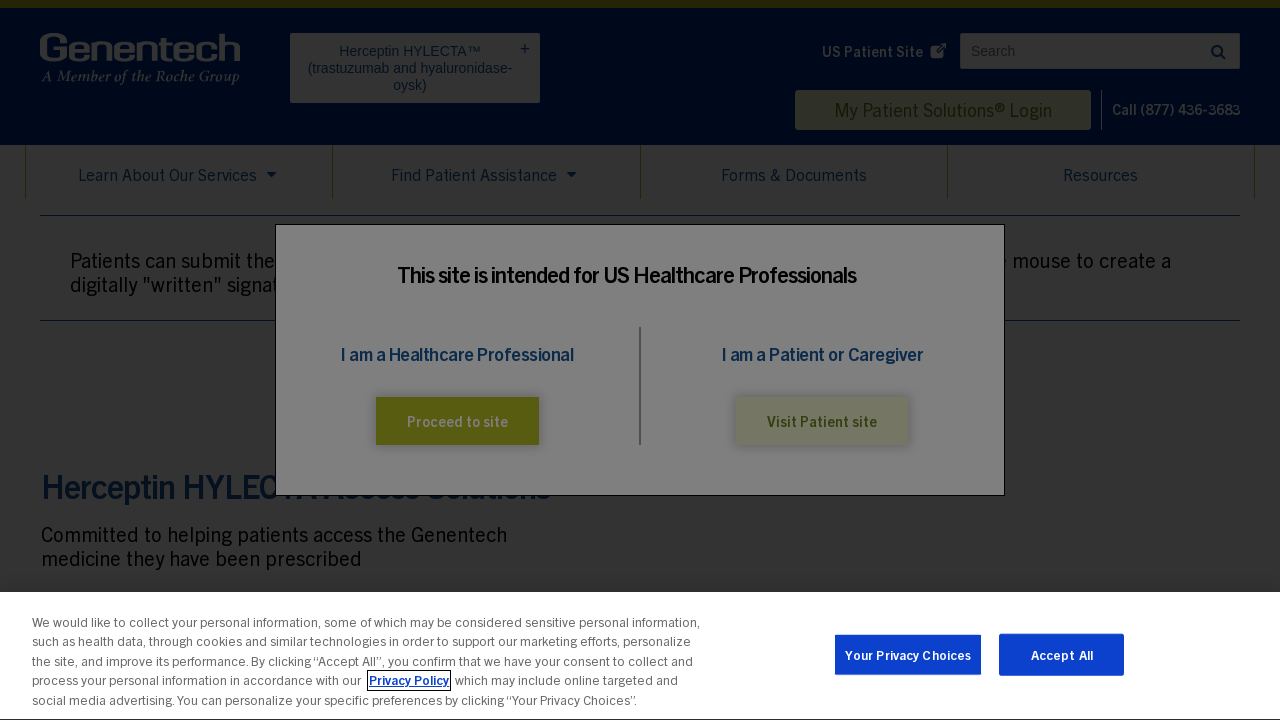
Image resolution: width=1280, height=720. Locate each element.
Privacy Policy (409, 687)
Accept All (1062, 661)
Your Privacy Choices (908, 661)
